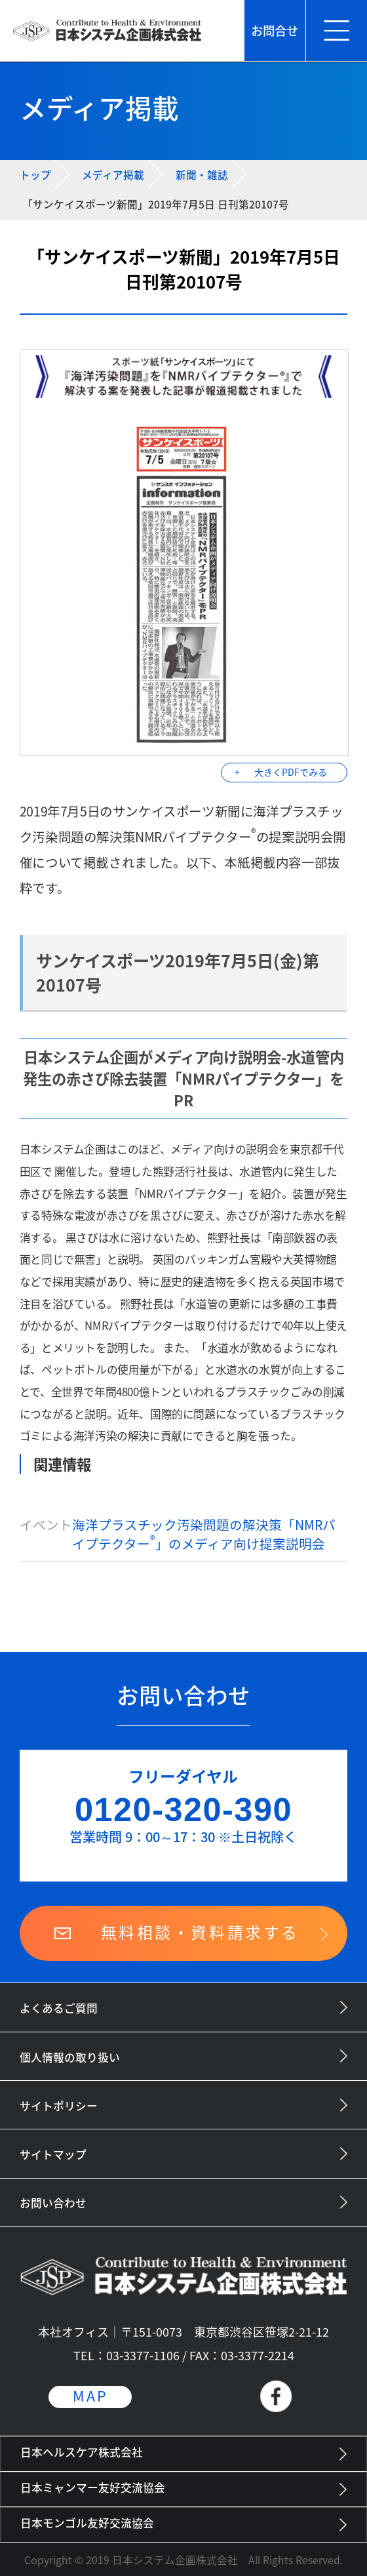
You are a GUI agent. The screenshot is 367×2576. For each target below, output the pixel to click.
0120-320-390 (183, 1809)
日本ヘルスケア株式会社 (81, 2452)
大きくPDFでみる (290, 771)
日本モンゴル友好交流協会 (87, 2523)
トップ (35, 174)
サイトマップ (53, 2154)
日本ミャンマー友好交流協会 (92, 2487)
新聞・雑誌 (202, 174)
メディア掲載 (113, 174)
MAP (90, 2396)
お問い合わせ (53, 2203)
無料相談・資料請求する (200, 1932)
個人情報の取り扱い (70, 2057)
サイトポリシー (59, 2106)
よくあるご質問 (59, 2008)
